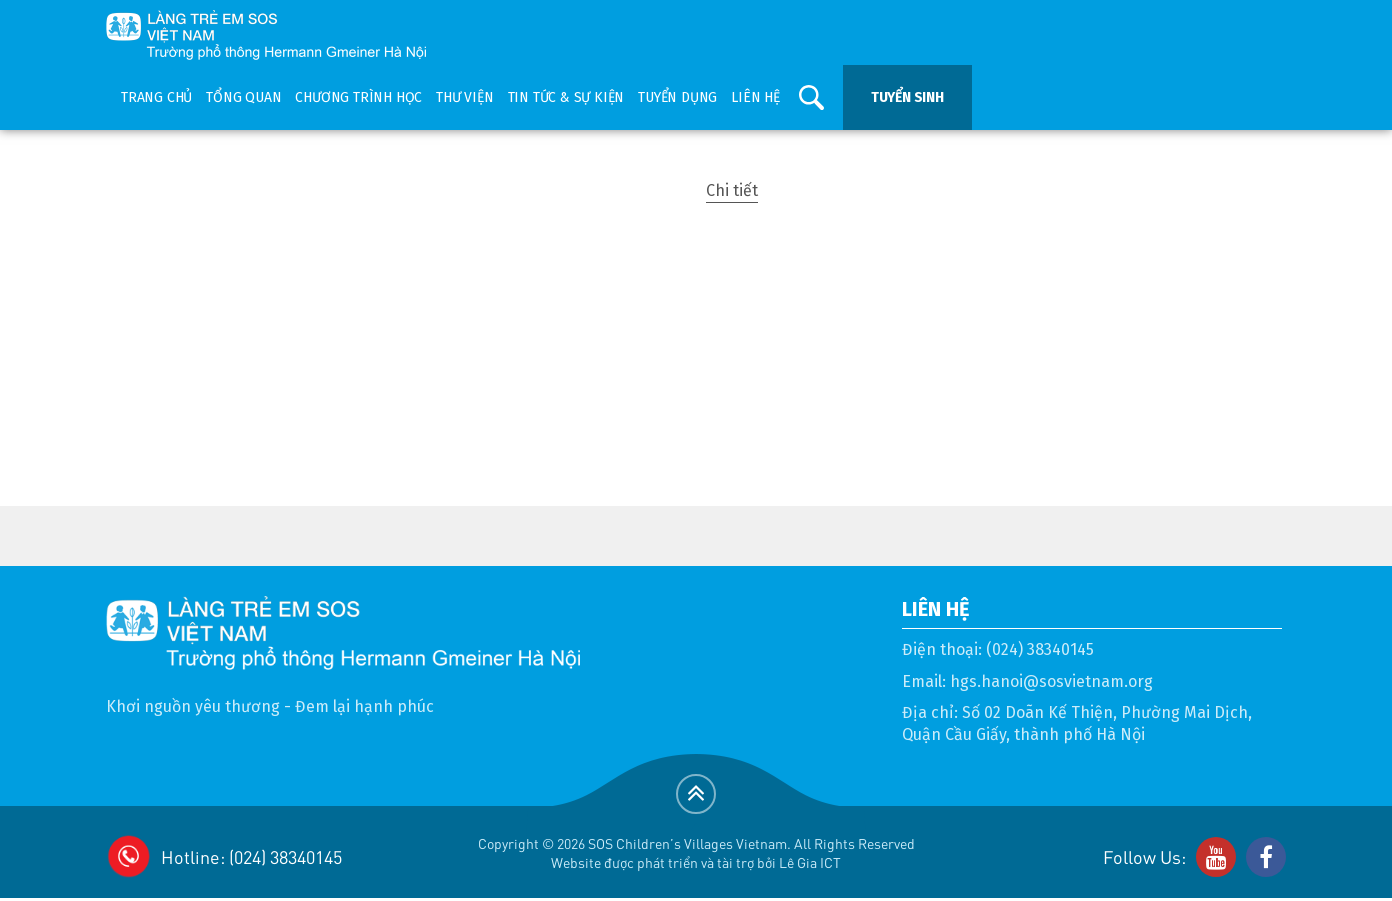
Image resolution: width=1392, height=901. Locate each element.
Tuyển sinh (907, 97)
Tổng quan (243, 97)
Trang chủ (156, 97)
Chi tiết (732, 190)
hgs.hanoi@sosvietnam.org (1051, 681)
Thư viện (464, 97)
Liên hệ (755, 97)
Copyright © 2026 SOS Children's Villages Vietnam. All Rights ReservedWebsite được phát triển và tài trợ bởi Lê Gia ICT (696, 852)
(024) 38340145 (1040, 649)
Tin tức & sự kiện (566, 97)
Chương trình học (358, 97)
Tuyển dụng (677, 97)
